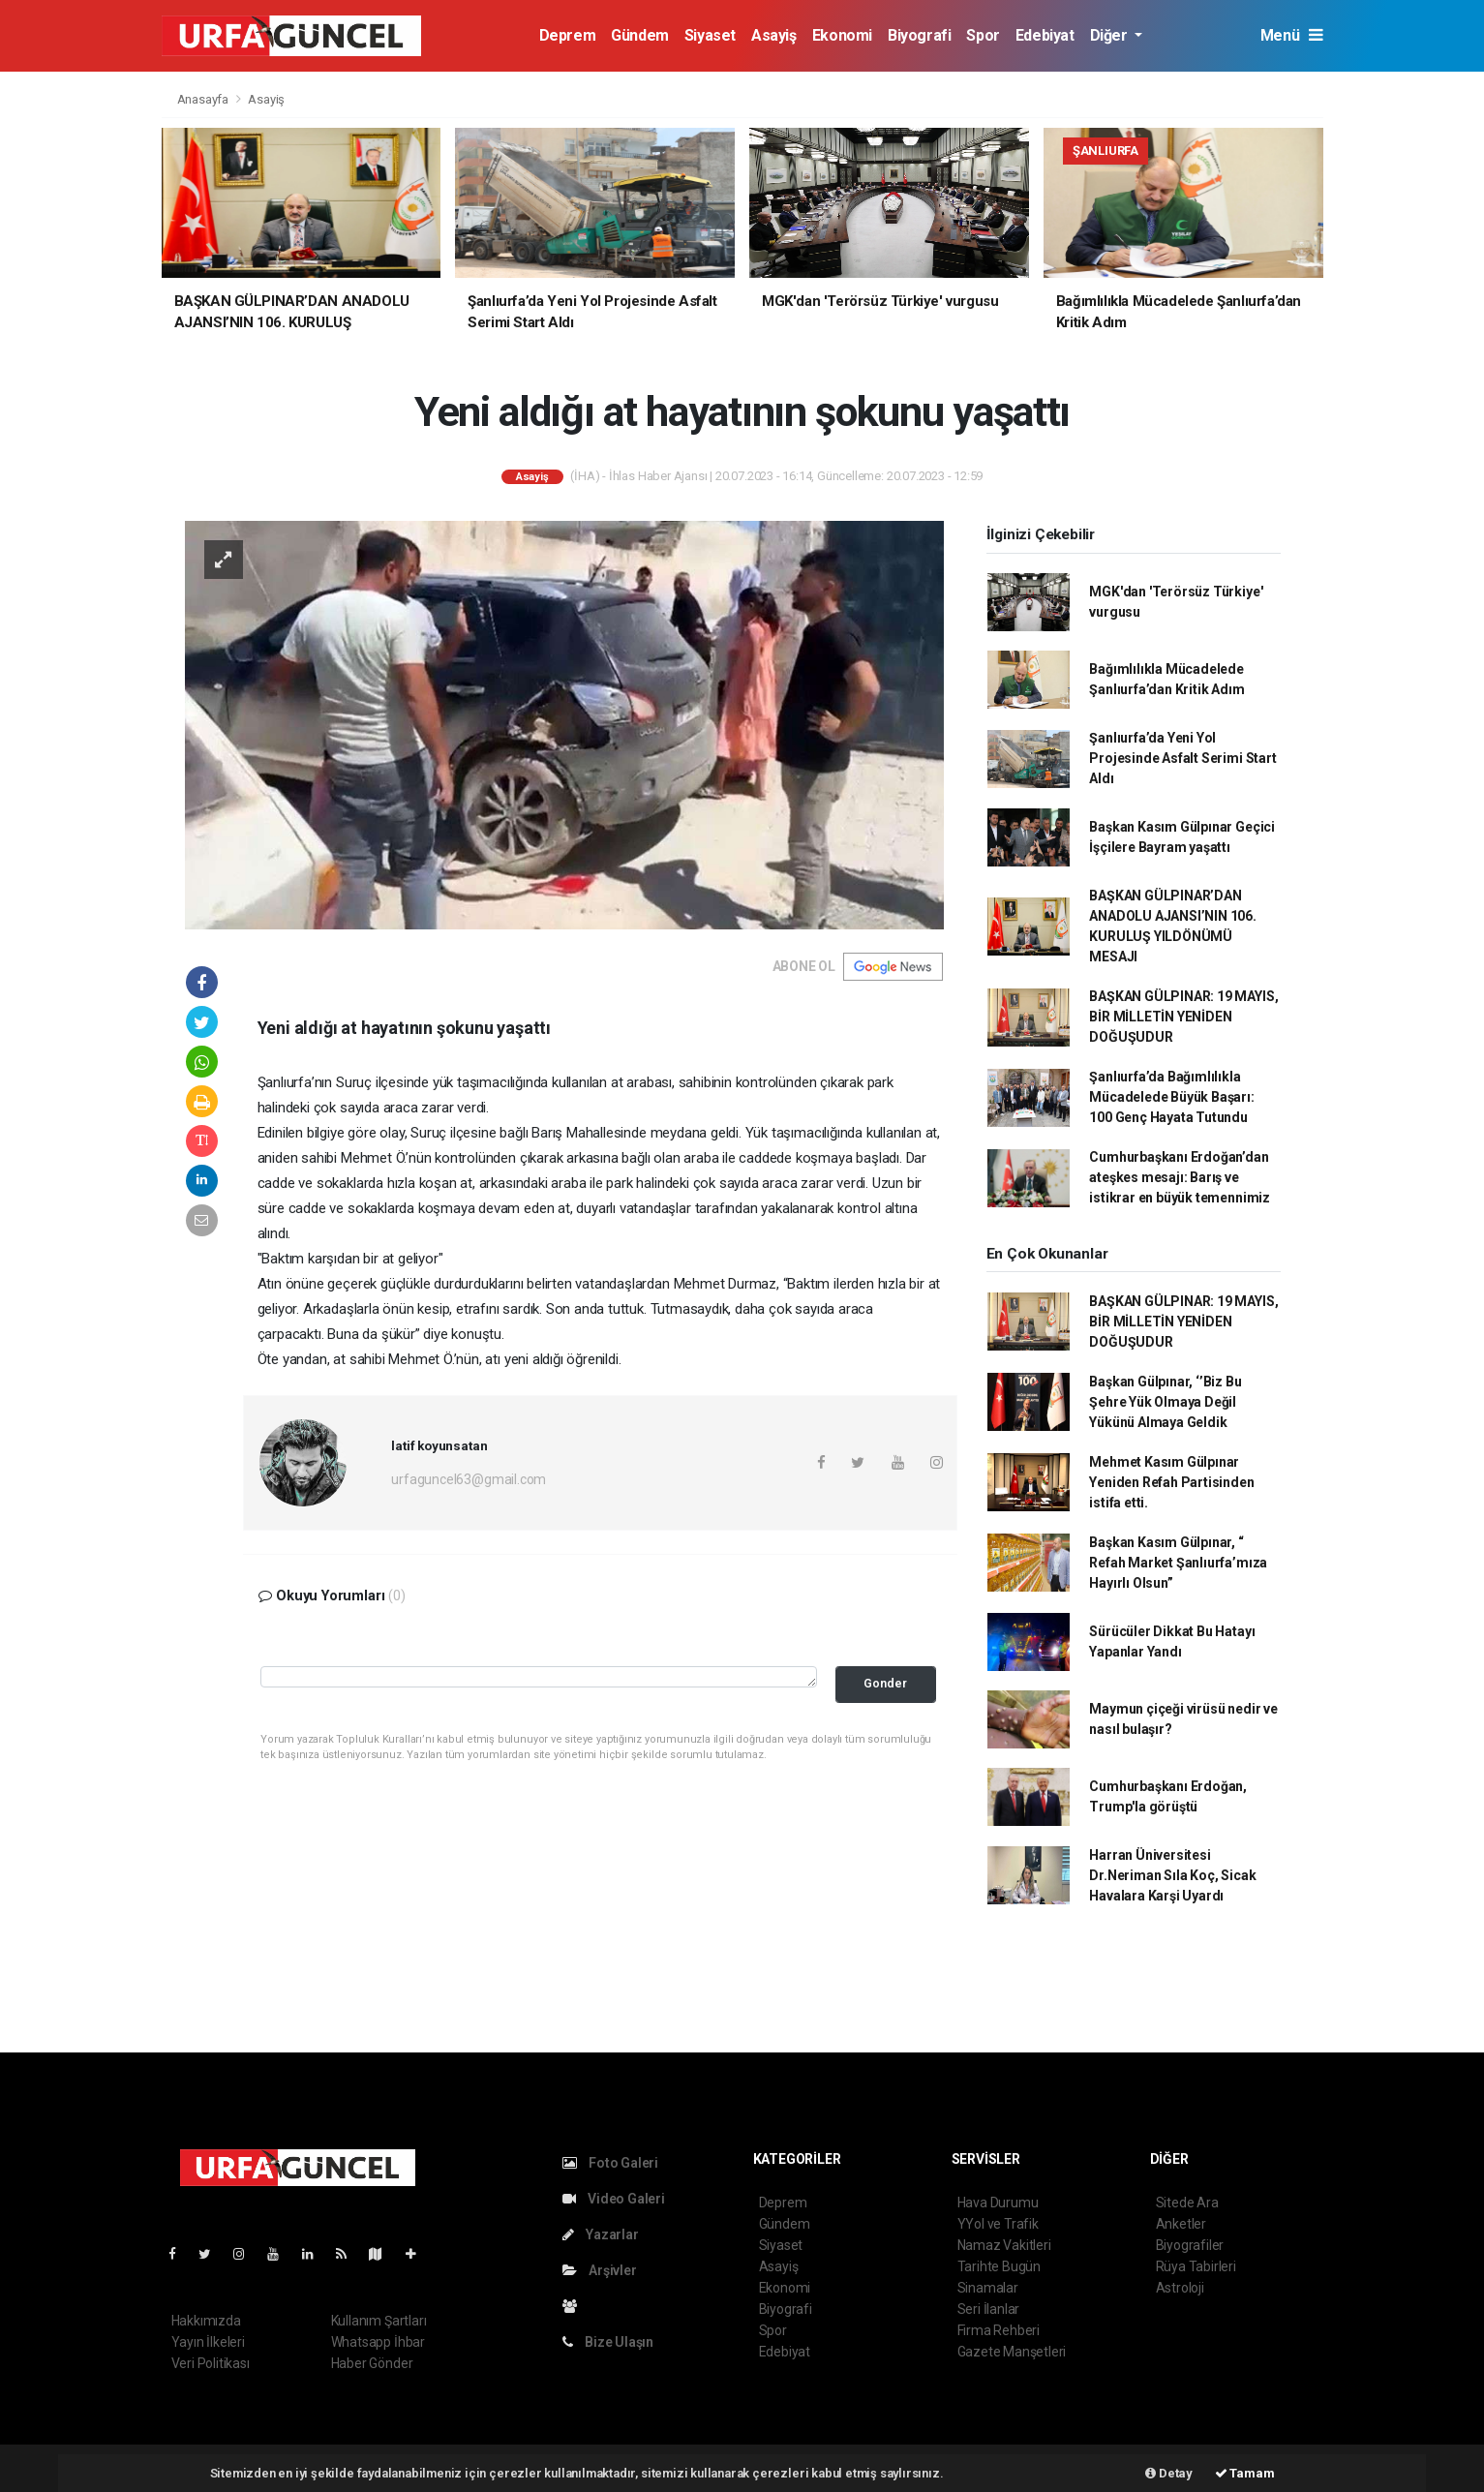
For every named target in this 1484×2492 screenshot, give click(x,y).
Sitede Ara (1187, 2202)
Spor (982, 35)
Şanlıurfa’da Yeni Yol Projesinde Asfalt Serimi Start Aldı (1182, 758)
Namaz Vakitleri (1004, 2245)
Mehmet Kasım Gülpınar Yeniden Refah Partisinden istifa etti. (1171, 1482)
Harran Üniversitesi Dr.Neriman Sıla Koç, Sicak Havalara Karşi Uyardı (1172, 1875)
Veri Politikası (210, 2363)
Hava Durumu (998, 2202)
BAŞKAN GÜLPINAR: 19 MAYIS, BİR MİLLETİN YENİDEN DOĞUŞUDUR (1183, 1016)
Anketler (1181, 2224)
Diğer (1111, 35)
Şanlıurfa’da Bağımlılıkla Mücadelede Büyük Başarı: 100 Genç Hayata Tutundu (1171, 1097)
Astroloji (1180, 2287)
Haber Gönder (372, 2363)
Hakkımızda (206, 2320)
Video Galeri (613, 2198)
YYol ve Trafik (998, 2224)
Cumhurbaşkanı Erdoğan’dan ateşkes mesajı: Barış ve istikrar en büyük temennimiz (1179, 1177)
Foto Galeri (610, 2163)
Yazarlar (600, 2234)
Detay (1169, 2473)
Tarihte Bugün (999, 2266)
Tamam (1245, 2473)
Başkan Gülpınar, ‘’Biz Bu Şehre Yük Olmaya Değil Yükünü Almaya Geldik (1165, 1402)
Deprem (567, 35)
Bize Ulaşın (608, 2342)
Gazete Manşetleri (1012, 2351)
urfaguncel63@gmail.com (468, 1479)
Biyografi (919, 35)
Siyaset (710, 35)
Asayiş (774, 35)
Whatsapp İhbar (378, 2342)
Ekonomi (842, 35)
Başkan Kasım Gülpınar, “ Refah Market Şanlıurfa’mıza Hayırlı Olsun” (1178, 1563)
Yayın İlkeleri (208, 2342)
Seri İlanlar (988, 2309)
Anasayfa (204, 99)
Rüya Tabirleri (1196, 2266)
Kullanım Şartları (379, 2320)
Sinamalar (987, 2287)
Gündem (640, 35)
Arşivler (599, 2270)
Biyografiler (1190, 2245)
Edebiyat (1045, 35)
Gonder (885, 1683)
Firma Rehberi (999, 2330)
